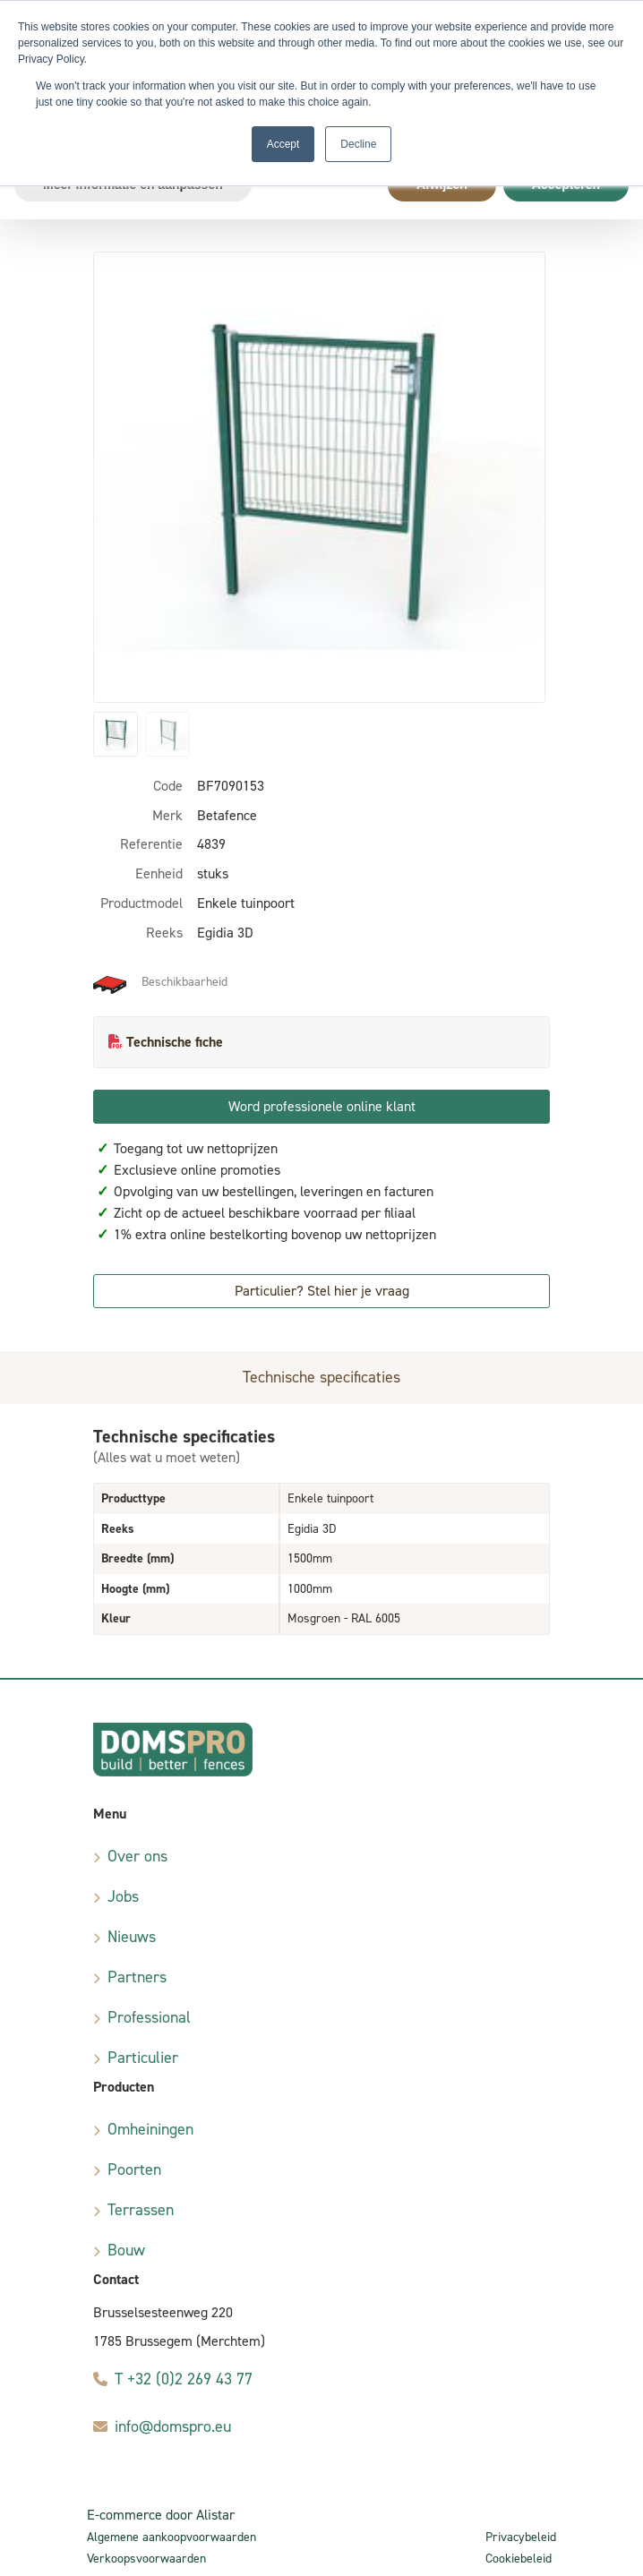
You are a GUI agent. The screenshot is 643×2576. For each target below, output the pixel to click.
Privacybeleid (520, 2537)
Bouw (126, 2250)
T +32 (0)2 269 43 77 (184, 2379)
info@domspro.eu (173, 2426)
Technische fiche (174, 1041)
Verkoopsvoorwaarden (146, 2558)
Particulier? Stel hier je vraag (322, 1290)
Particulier (142, 2057)
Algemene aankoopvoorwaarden (171, 2537)
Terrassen (140, 2210)
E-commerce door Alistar (161, 2514)
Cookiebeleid (518, 2558)
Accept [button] (283, 144)
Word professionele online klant (322, 1106)
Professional (149, 2017)
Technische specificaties (321, 1377)
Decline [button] (358, 144)
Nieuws (131, 1936)
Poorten (134, 2169)
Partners (137, 1977)
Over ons (137, 1856)
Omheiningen (150, 2129)
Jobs (123, 1896)
